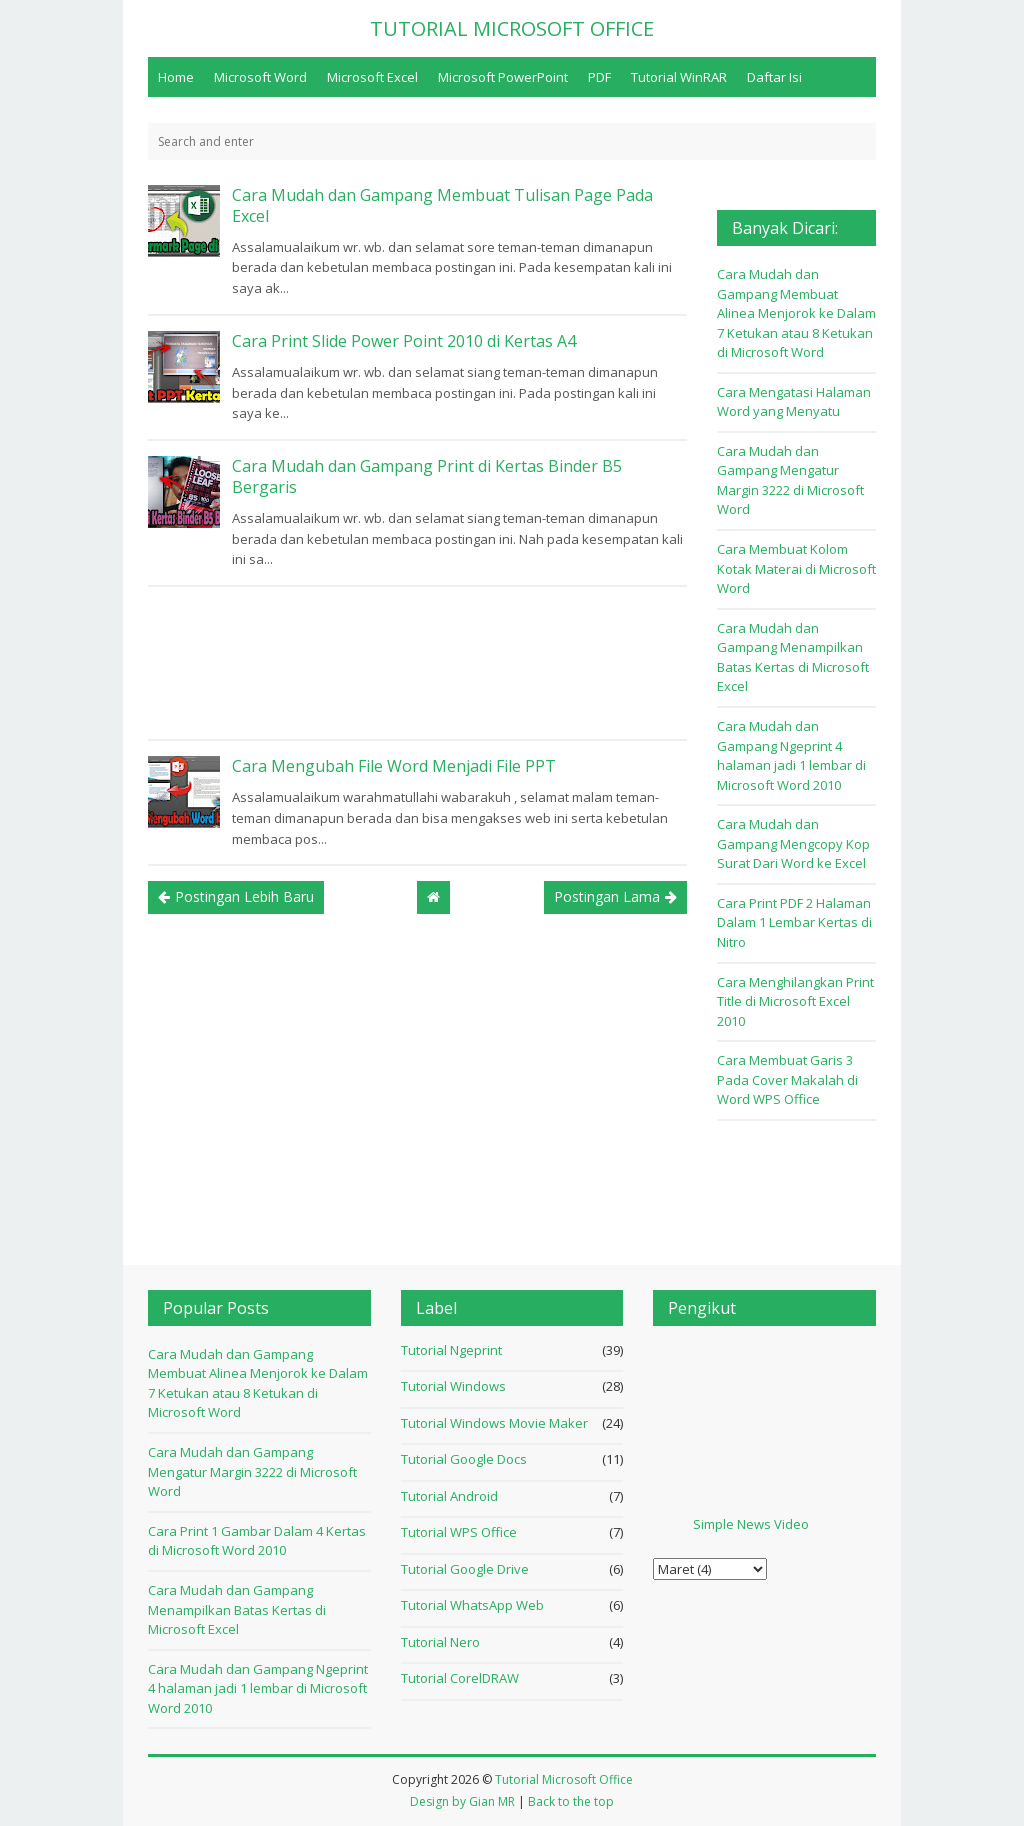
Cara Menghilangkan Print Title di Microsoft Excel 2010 (795, 1001)
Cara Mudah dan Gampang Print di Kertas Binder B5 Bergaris (427, 476)
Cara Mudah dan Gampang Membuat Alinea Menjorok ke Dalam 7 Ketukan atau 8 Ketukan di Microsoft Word (796, 313)
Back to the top (571, 1801)
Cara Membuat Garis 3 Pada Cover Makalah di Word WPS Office (787, 1079)
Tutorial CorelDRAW (460, 1678)
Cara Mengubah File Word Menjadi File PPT (394, 766)
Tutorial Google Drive (465, 1569)
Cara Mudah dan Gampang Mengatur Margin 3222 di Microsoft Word (790, 480)
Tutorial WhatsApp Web (472, 1605)
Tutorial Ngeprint (451, 1350)
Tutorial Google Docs (464, 1459)
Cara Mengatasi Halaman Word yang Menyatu (794, 402)
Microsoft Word (260, 77)
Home (176, 77)
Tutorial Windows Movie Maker (494, 1423)
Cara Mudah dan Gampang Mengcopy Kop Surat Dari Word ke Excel (793, 843)
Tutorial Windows (453, 1386)
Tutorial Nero (440, 1642)
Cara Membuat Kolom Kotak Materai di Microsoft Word (796, 568)
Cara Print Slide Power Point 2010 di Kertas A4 (404, 341)
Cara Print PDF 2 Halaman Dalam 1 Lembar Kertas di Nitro (794, 922)
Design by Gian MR (462, 1801)
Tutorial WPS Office (459, 1532)
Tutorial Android (449, 1496)
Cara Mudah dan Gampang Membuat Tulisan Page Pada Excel (442, 205)
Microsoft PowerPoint (503, 77)
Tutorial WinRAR (679, 77)
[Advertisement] (417, 663)
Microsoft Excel (372, 77)
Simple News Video (751, 1524)
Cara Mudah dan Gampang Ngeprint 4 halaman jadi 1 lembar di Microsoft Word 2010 (791, 755)
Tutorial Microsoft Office (564, 1779)
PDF (599, 77)
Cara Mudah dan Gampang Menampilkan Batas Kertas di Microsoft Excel (793, 657)
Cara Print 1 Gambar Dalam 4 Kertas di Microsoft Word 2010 (257, 1541)
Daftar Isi (774, 77)
